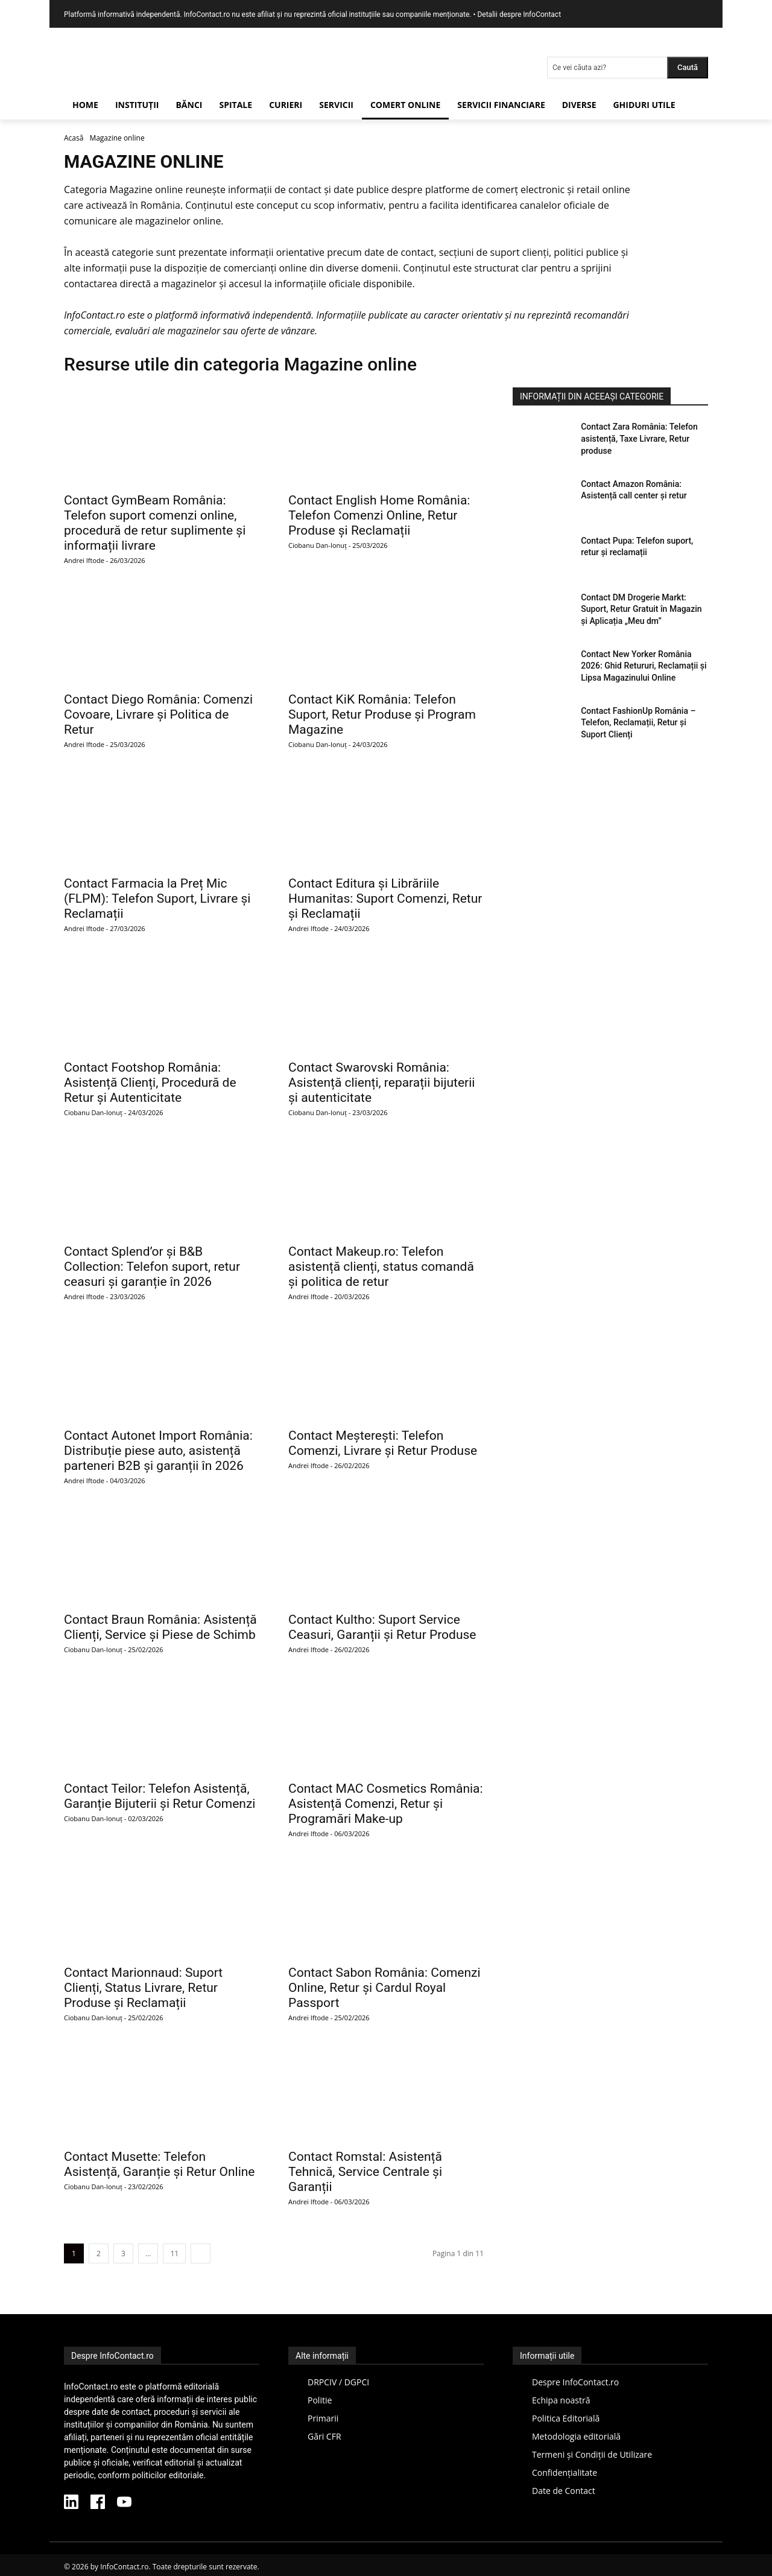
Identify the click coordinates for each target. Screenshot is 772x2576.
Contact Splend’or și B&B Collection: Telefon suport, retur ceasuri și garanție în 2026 (152, 1266)
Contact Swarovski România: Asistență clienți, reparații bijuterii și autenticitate (381, 1082)
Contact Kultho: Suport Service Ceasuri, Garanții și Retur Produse (382, 1627)
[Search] (687, 67)
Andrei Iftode (84, 560)
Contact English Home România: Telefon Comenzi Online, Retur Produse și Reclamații (379, 515)
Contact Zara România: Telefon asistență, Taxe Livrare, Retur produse (639, 438)
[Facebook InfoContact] (97, 2504)
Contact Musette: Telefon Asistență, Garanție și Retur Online (159, 2164)
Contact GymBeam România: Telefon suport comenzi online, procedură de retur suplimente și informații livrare (154, 523)
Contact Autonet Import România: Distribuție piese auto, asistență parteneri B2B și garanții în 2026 (158, 1450)
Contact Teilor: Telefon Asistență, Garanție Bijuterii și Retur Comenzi (159, 1796)
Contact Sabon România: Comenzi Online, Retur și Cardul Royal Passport (384, 1987)
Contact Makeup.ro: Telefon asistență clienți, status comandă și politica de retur (381, 1266)
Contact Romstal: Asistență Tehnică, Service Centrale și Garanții (365, 2171)
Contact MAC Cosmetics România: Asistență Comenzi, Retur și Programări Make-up (385, 1803)
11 (174, 2253)
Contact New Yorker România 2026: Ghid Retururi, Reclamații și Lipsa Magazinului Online (643, 665)
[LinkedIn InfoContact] (71, 2504)
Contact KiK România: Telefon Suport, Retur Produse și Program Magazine (382, 714)
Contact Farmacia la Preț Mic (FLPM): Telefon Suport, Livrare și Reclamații (157, 898)
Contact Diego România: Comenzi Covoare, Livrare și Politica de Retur (158, 714)
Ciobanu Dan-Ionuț (317, 545)
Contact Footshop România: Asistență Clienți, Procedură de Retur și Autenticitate (150, 1082)
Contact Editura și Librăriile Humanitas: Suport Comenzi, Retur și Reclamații (385, 898)
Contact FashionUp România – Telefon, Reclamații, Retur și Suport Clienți (638, 722)
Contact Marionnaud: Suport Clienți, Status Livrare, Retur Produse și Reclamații (143, 1987)
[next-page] (200, 2253)
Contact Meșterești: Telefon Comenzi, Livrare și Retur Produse (382, 1443)
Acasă (73, 138)
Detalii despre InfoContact (519, 14)
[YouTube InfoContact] (124, 2504)
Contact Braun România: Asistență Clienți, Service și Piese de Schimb (160, 1627)
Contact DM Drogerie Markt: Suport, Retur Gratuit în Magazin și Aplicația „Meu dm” (641, 609)
